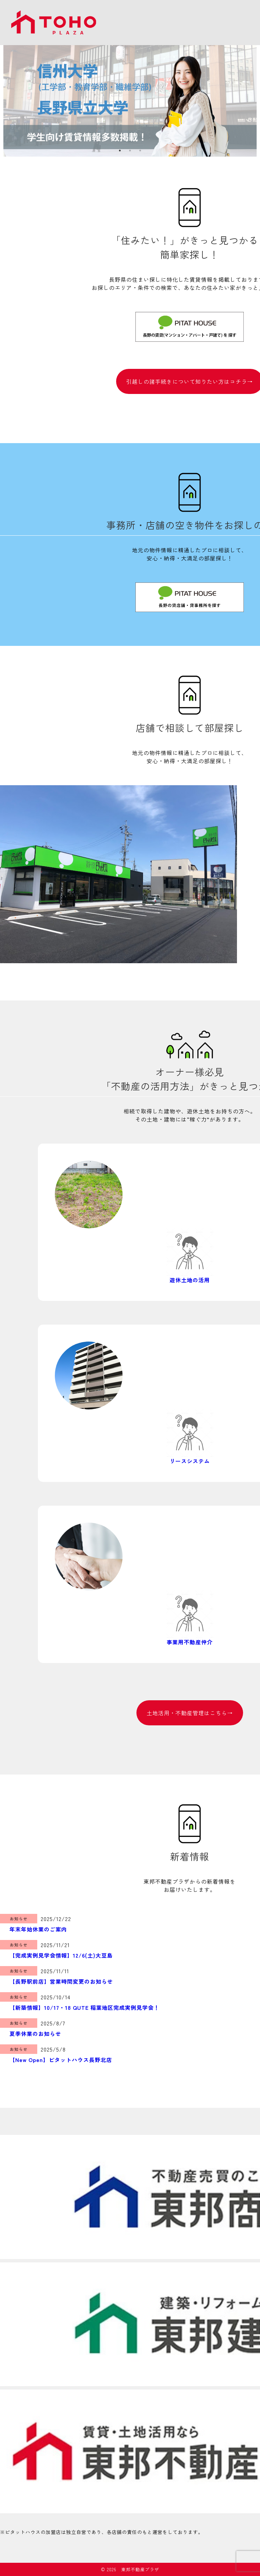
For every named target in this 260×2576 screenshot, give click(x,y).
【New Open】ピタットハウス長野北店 (60, 2060)
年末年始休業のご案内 (38, 1929)
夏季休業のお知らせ (35, 2033)
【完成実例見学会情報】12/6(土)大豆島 (61, 1955)
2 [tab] (130, 150)
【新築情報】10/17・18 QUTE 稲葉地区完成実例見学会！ (84, 2007)
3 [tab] (140, 150)
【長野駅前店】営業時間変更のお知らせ (61, 1981)
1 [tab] (119, 150)
